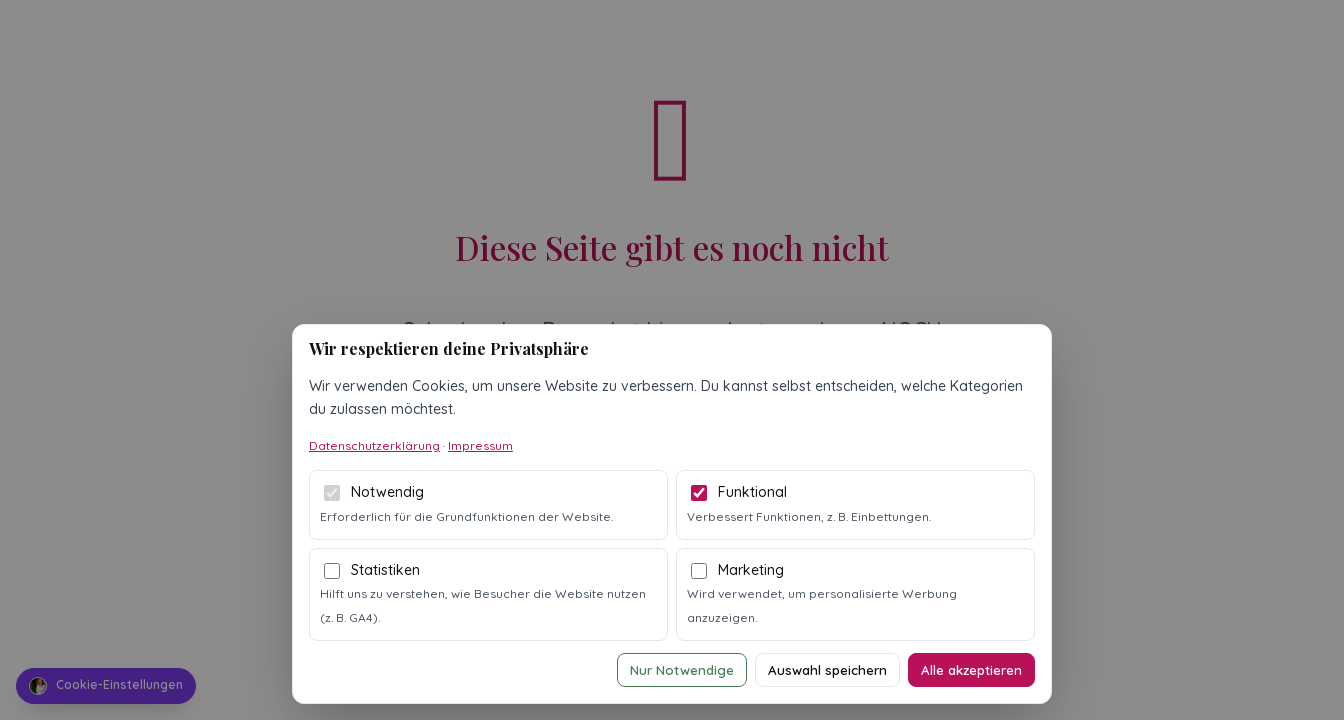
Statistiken (385, 570)
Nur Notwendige (682, 670)
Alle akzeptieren (971, 670)
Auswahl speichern (827, 670)
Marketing (751, 570)
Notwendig (387, 492)
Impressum (480, 445)
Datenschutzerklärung (374, 445)
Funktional (752, 492)
